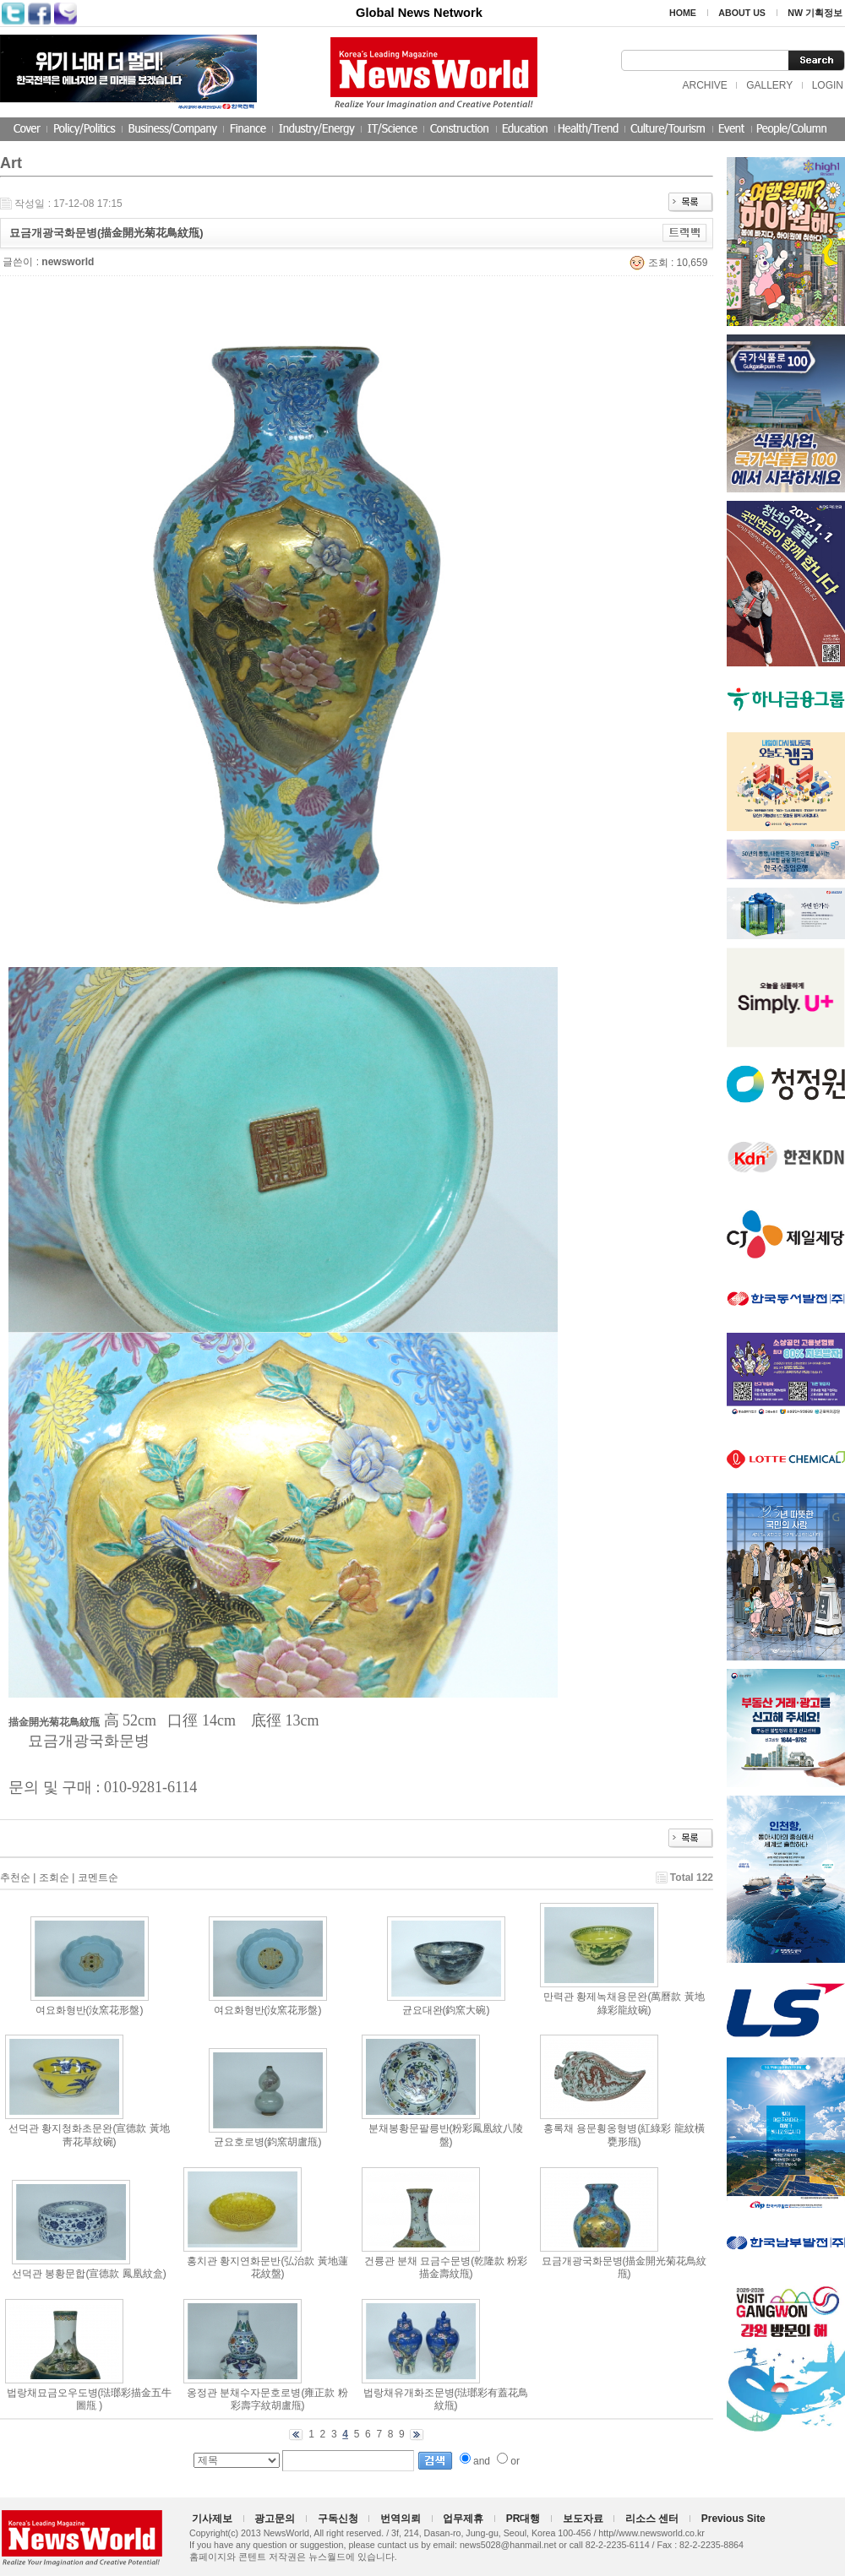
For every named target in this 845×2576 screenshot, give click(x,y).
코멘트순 (98, 1877)
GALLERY (769, 85)
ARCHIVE (704, 85)
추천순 (15, 1877)
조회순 (54, 1877)
